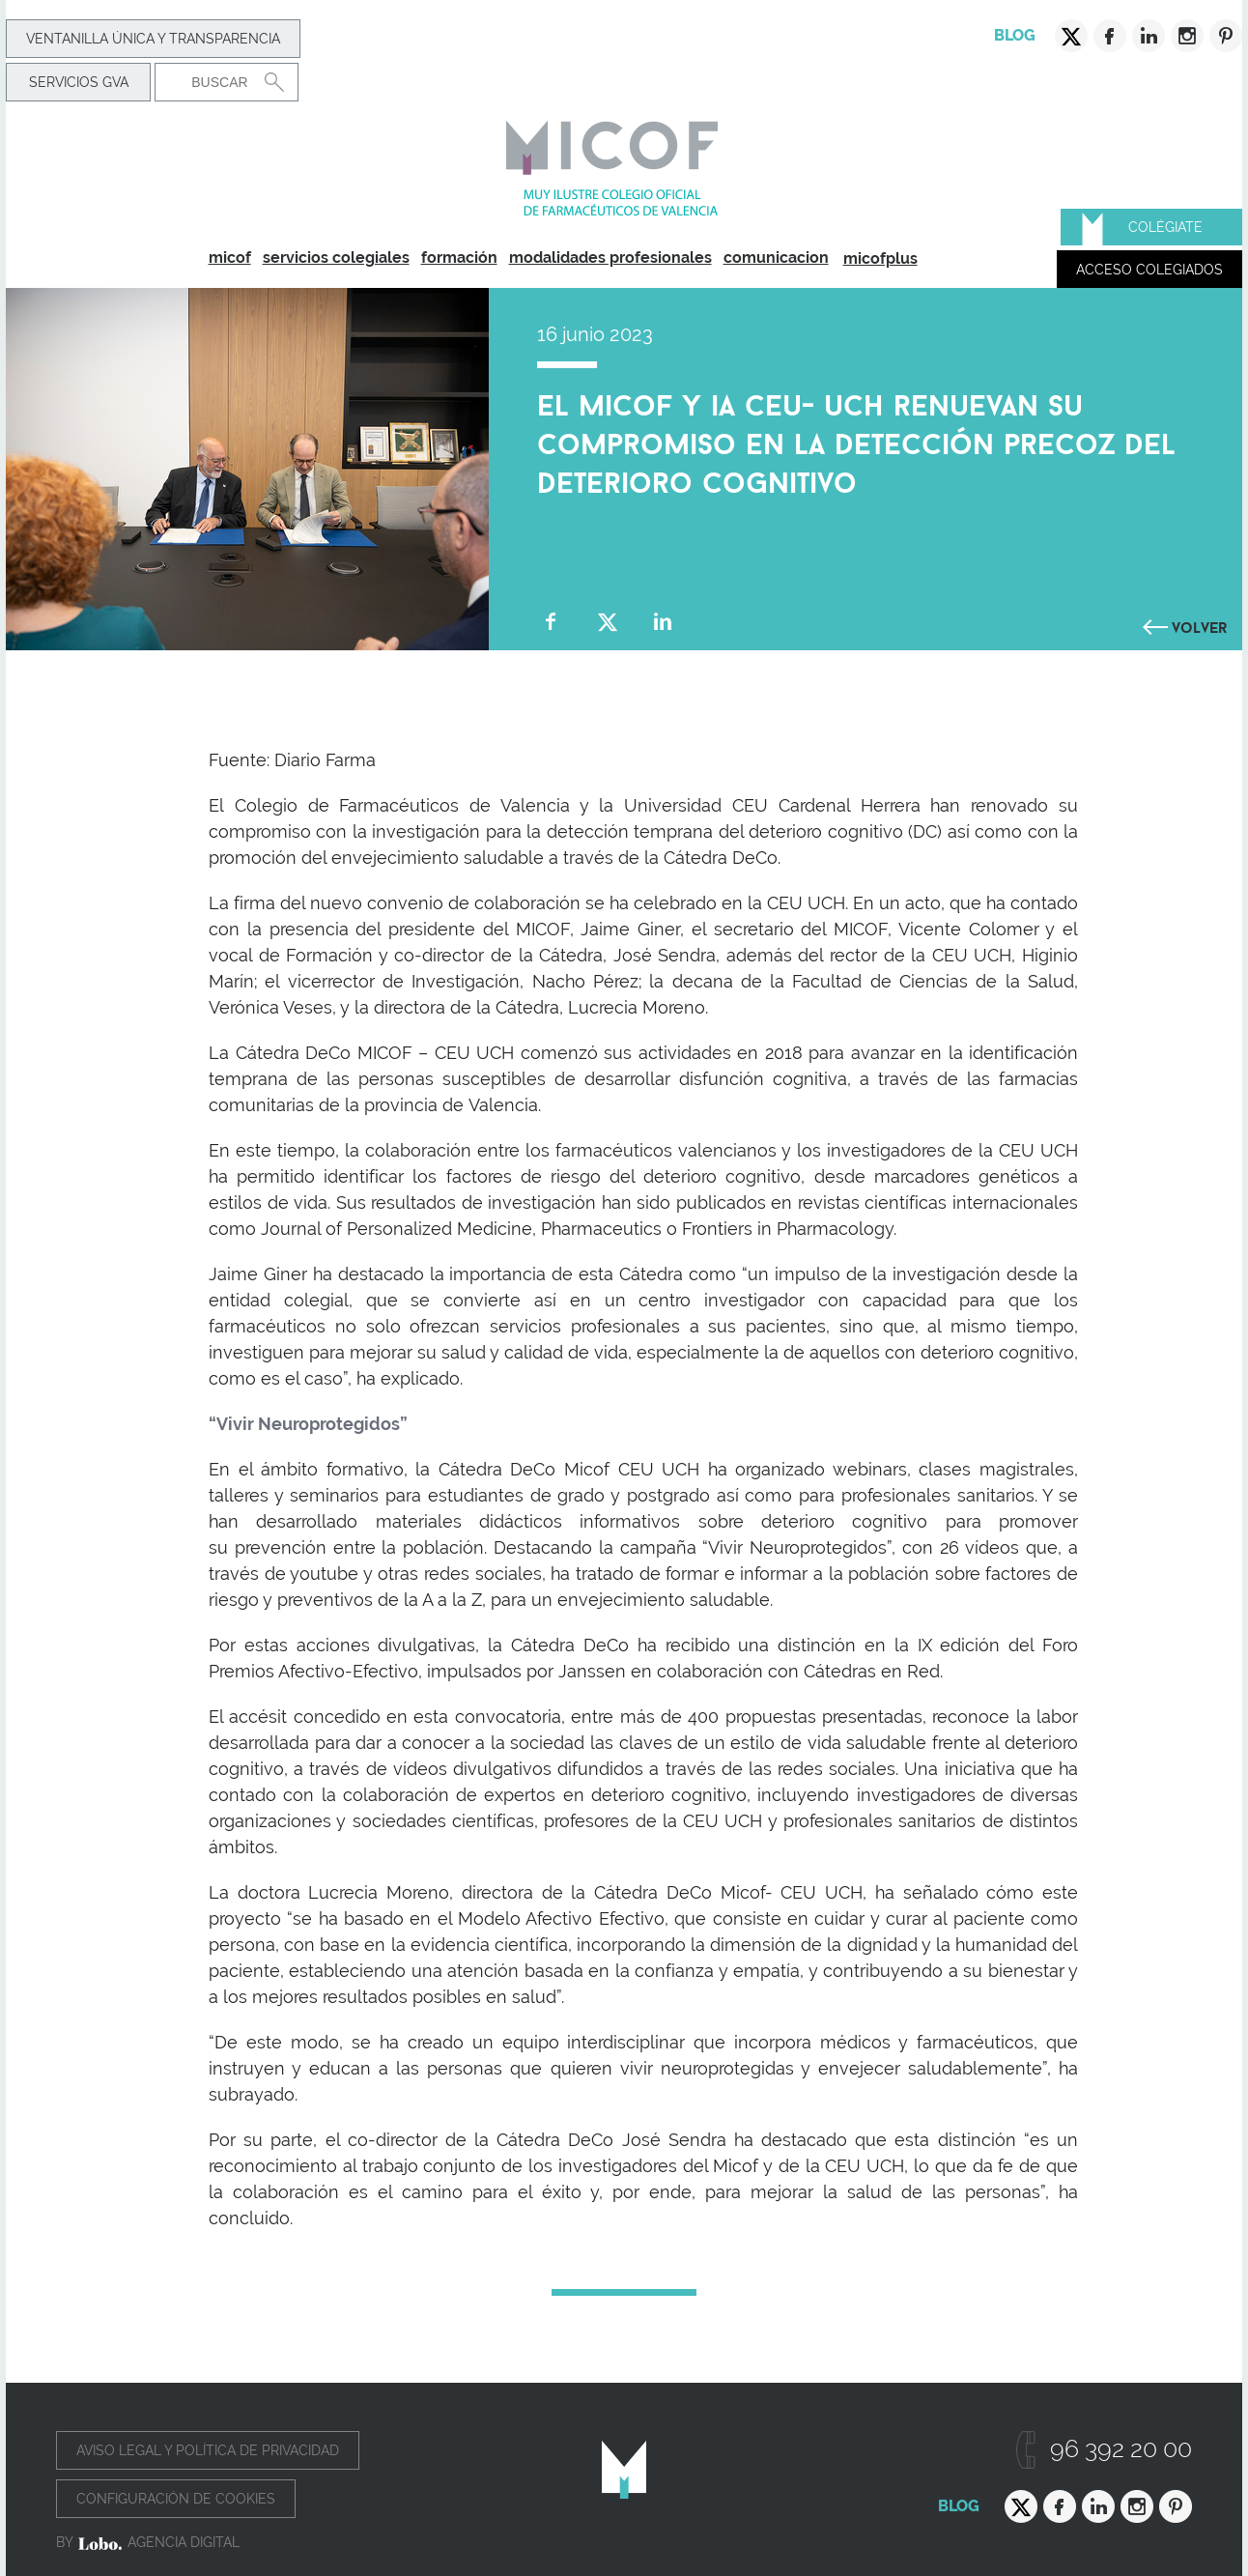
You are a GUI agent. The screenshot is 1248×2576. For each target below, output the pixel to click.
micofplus (880, 258)
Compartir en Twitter (607, 622)
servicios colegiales (336, 257)
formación (459, 257)
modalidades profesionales (610, 257)
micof (230, 257)
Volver (1200, 625)
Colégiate (1165, 227)
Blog (1014, 35)
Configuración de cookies (175, 2498)
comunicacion (776, 257)
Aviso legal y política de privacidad (207, 2450)
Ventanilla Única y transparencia (153, 38)
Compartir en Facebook (551, 622)
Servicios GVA (78, 82)
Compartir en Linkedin (663, 622)
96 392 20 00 (1121, 2449)
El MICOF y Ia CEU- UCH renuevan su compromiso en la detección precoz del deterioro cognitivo (856, 439)
